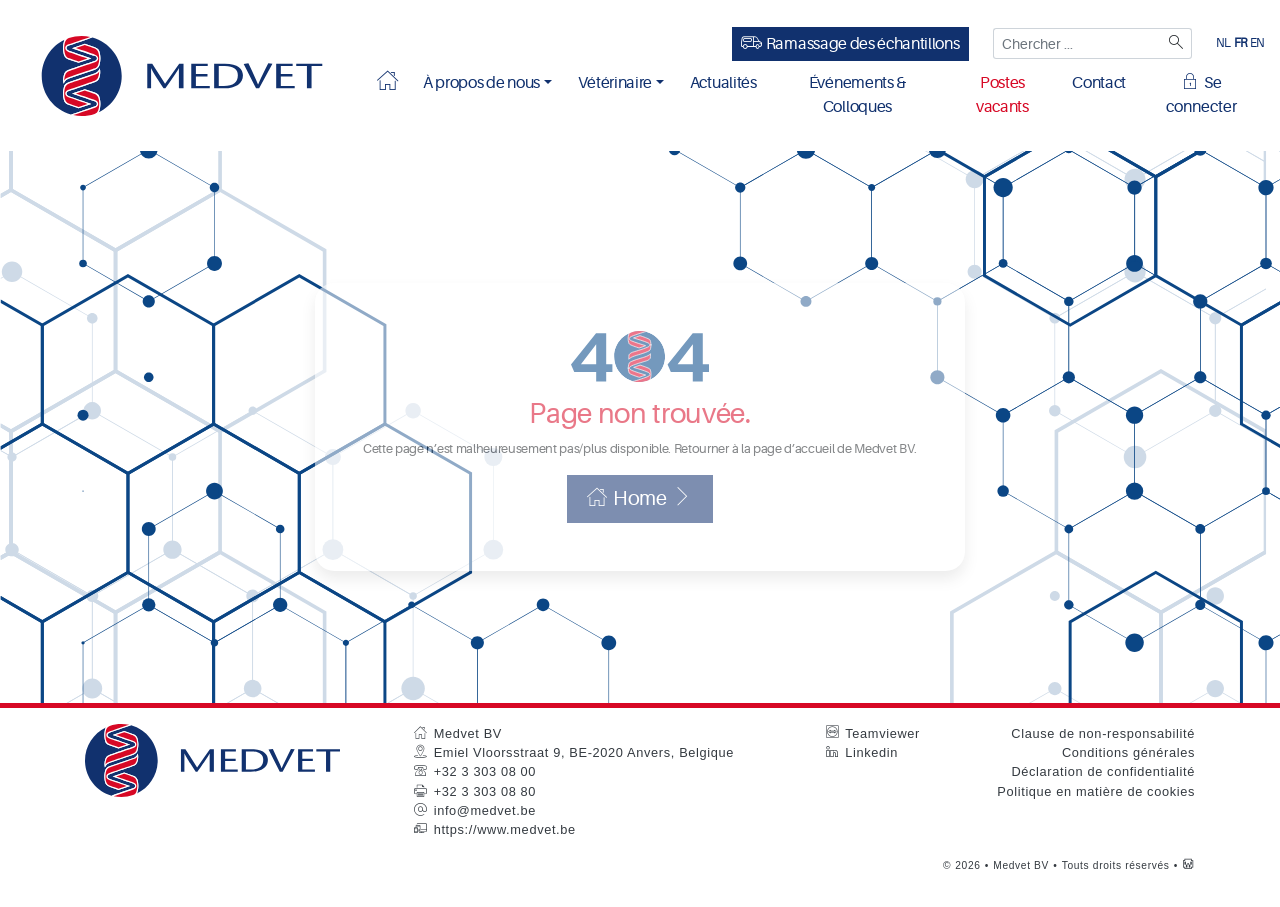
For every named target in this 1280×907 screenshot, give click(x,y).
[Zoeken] (1174, 43)
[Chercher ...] (1075, 43)
